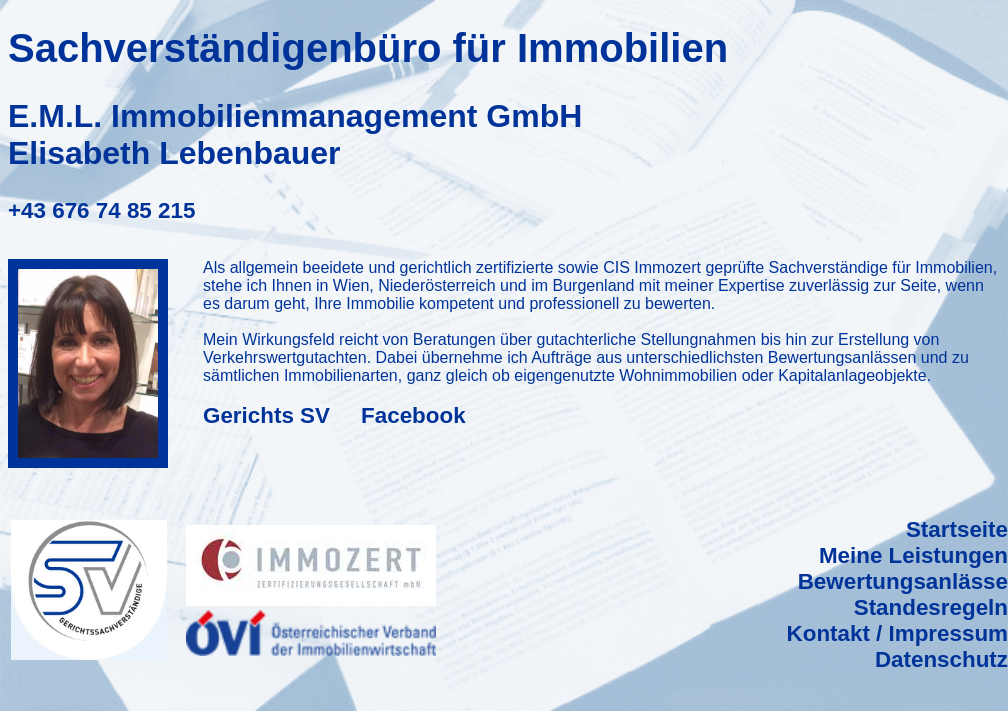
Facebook (413, 415)
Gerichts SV (266, 415)
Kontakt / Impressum (897, 633)
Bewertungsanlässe (903, 581)
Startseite (957, 529)
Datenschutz (941, 659)
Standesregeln (931, 607)
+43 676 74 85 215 (101, 210)
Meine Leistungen (913, 555)
